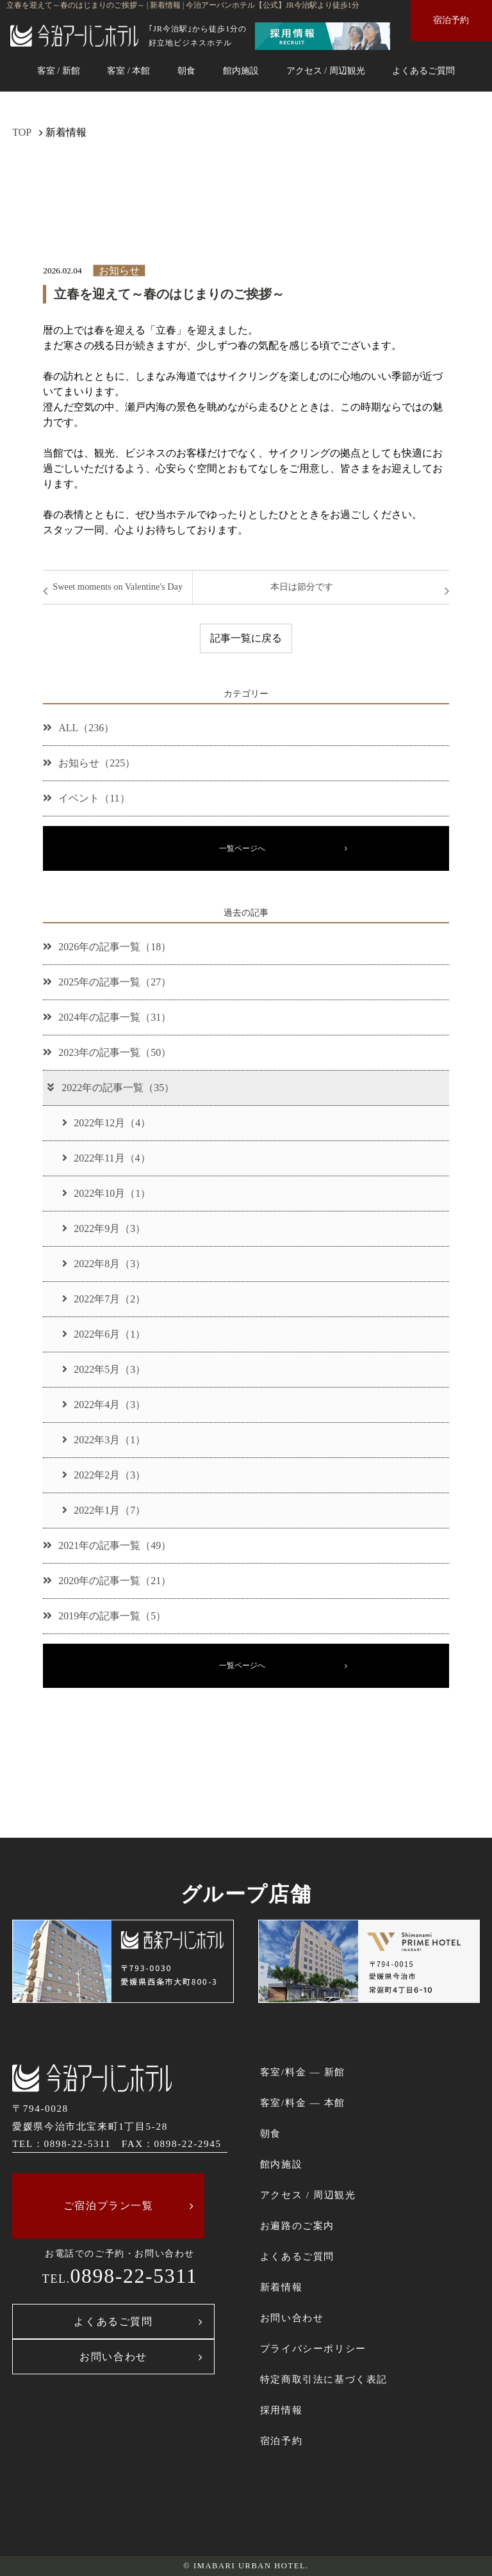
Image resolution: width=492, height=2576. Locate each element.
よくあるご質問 (423, 70)
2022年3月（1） (103, 1439)
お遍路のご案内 (297, 2225)
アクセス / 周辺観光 (325, 70)
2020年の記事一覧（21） (107, 1580)
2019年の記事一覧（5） (104, 1615)
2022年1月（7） (103, 1510)
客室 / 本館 (128, 70)
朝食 (186, 70)
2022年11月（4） (106, 1158)
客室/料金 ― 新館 (302, 2071)
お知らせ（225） (89, 762)
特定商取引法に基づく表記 (324, 2379)
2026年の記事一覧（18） (107, 946)
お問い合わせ (113, 2356)
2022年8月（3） (103, 1263)
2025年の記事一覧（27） (107, 981)
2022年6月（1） (103, 1334)
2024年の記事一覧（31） (107, 1017)
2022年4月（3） (103, 1404)
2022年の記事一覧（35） (109, 1087)
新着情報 (281, 2286)
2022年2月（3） (103, 1475)
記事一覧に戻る (246, 638)
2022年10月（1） (106, 1193)
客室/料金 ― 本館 (302, 2102)
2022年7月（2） (103, 1298)
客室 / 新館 (58, 70)
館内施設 (241, 70)
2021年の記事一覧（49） (107, 1545)
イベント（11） (86, 798)
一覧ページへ (242, 848)
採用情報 (281, 2409)
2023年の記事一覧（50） (107, 1052)
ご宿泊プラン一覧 (108, 2205)
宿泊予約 (451, 20)
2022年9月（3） (103, 1228)
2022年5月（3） (103, 1369)
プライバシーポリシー (313, 2348)
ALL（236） (78, 727)
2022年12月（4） (106, 1122)
